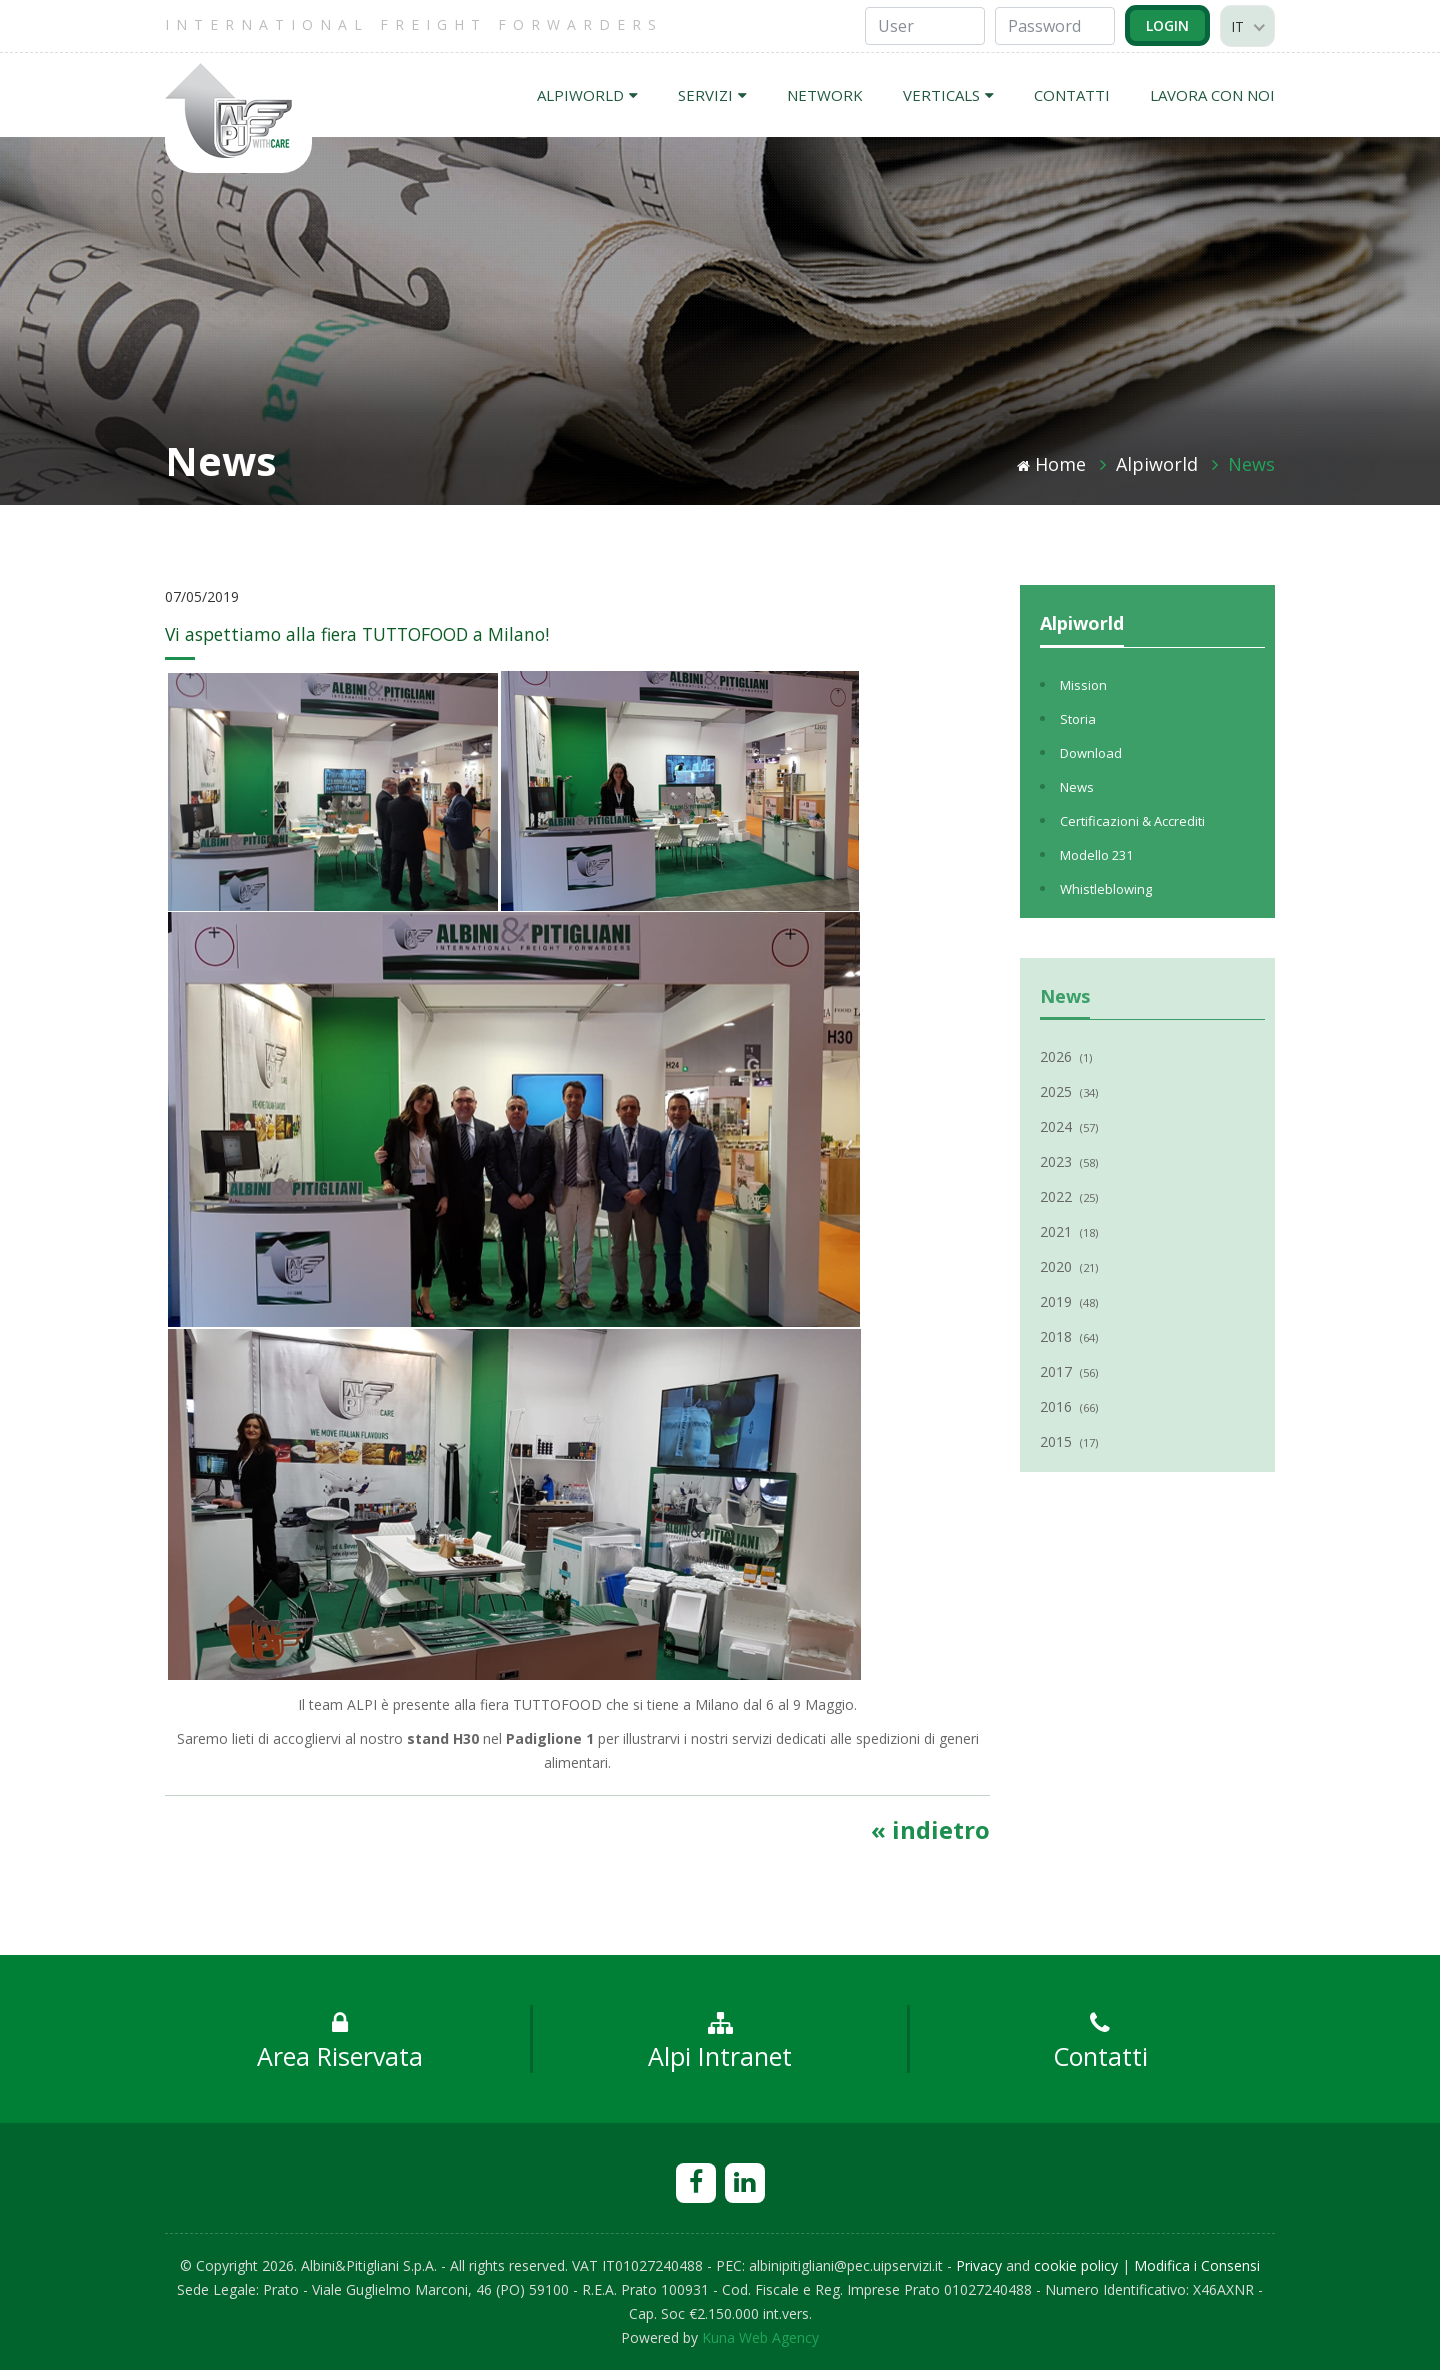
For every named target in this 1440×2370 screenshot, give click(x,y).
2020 (1069, 1266)
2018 (1069, 1336)
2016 (1069, 1406)
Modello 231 (1096, 855)
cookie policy (1076, 2265)
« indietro (930, 1829)
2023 (1069, 1161)
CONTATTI (1072, 95)
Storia (1078, 719)
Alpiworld (1157, 464)
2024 (1069, 1126)
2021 (1069, 1231)
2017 (1069, 1371)
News (1251, 464)
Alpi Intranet (720, 2042)
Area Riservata (340, 2042)
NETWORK (825, 95)
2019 (1069, 1301)
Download (1091, 753)
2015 (1069, 1441)
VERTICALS (948, 95)
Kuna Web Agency (760, 2337)
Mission (1083, 685)
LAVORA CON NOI (1212, 95)
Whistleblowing (1106, 889)
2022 (1069, 1196)
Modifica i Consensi (1197, 2265)
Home (1051, 464)
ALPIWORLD (587, 95)
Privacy (979, 2265)
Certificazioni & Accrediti (1132, 821)
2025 (1069, 1091)
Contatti (1100, 2042)
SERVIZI (712, 95)
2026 (1066, 1056)
